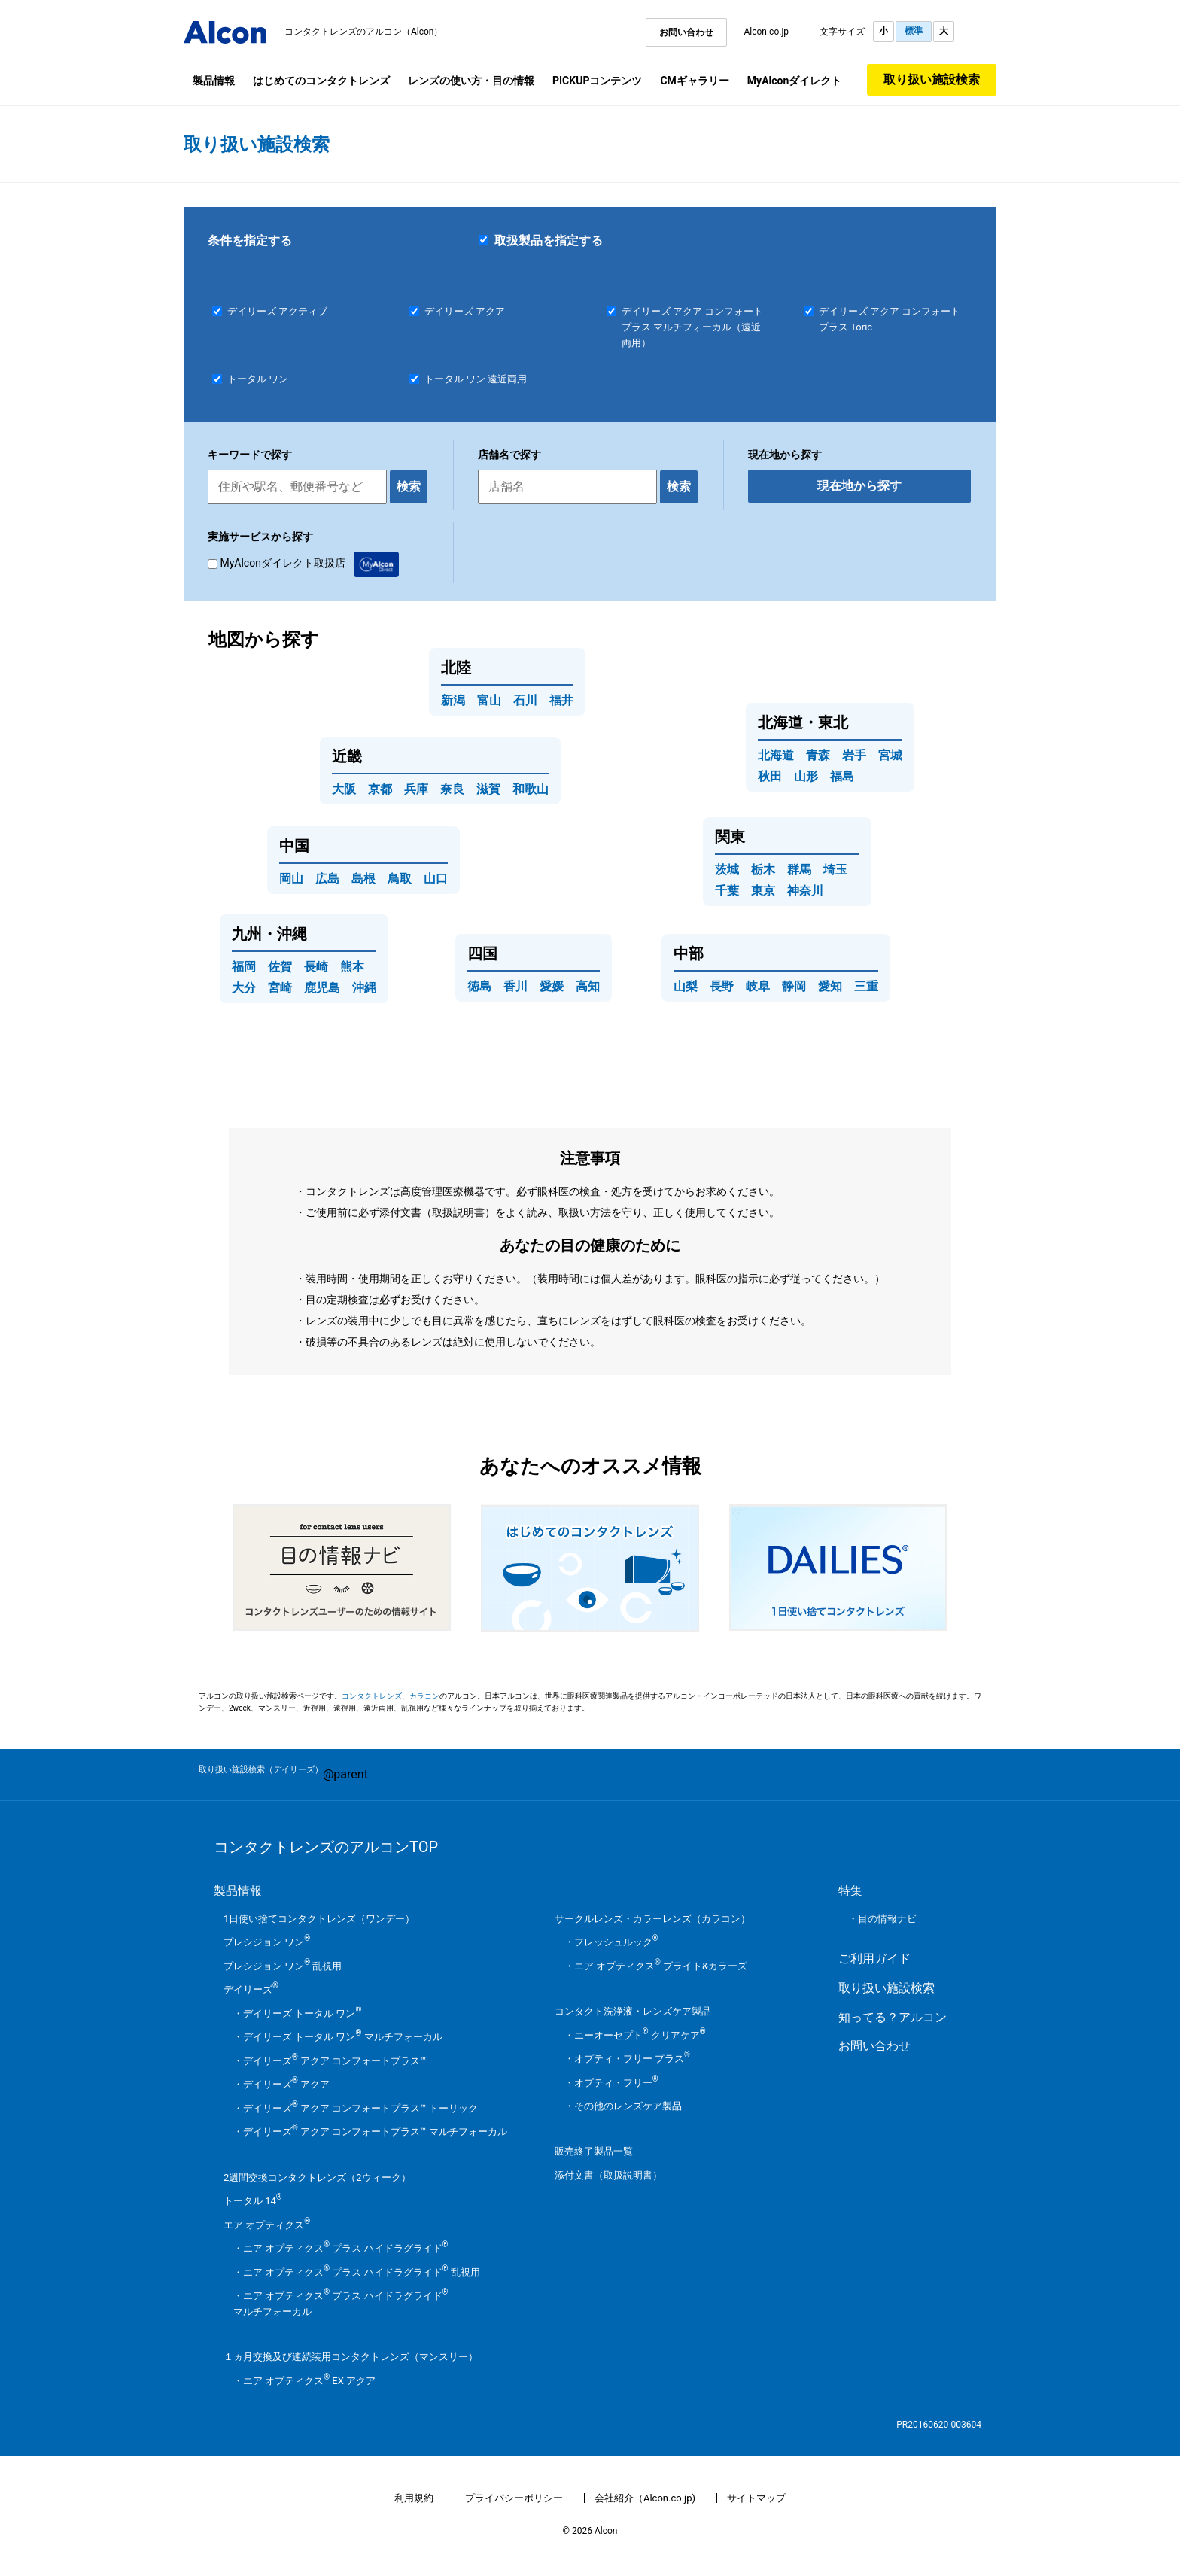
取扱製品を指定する (541, 240)
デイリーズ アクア (464, 311)
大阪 (344, 789)
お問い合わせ (686, 32)
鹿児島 (322, 988)
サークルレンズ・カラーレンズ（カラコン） (652, 1918)
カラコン (424, 1696)
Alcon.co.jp (766, 31)
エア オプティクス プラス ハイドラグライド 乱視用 (361, 2272)
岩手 (854, 755)
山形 (806, 776)
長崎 (316, 967)
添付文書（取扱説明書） (608, 2175)
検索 (409, 486)
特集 (850, 1891)
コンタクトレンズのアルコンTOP (326, 1847)
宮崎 (280, 988)
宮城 (890, 755)
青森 (818, 755)
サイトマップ (756, 2498)
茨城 (727, 869)
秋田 (770, 776)
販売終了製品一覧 (594, 2151)
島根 (363, 878)
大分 (244, 988)
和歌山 (530, 789)
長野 (722, 986)
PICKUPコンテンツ (597, 81)
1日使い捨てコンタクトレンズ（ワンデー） (319, 1918)
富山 (489, 700)
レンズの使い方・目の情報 (471, 81)
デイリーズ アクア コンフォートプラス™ (334, 2061)
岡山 (291, 878)
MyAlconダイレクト (794, 81)
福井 (561, 700)
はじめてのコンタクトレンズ (321, 81)
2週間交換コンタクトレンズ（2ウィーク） (317, 2177)
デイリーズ (251, 1989)
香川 (515, 986)
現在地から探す (859, 486)
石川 (525, 700)
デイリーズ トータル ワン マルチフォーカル (342, 2036)
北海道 (776, 755)
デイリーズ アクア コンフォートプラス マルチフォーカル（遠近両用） (692, 327)
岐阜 (758, 986)
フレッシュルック (616, 1942)
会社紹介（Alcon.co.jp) (645, 2498)
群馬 (799, 869)
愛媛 (552, 986)
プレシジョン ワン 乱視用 (283, 1966)
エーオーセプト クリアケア (640, 2035)
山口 (436, 878)
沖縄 (364, 988)
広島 (327, 878)
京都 (380, 789)
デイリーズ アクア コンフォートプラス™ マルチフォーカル (375, 2131)
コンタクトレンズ (372, 1696)
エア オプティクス (267, 2225)
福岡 (244, 967)
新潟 (453, 700)
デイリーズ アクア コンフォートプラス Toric (889, 319)
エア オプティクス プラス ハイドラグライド (345, 2248)
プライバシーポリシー (514, 2498)
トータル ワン (257, 379)
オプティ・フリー (616, 2082)
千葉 (727, 891)
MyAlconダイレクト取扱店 (303, 563)
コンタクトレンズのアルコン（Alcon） (363, 31)
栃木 (763, 869)
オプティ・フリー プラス (632, 2058)
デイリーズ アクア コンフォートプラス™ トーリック (360, 2108)
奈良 (452, 789)
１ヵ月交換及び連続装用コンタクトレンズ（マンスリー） (351, 2356)
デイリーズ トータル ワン (302, 2013)
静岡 (794, 986)
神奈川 (805, 891)
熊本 (352, 967)
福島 (842, 776)
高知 (588, 986)
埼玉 (835, 869)
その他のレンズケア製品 (628, 2106)
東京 (763, 891)
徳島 (479, 986)
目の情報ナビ (887, 1918)
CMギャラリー (694, 81)
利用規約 (413, 2498)
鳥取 (400, 878)
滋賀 (488, 789)
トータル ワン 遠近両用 (475, 379)
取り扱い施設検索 (931, 79)
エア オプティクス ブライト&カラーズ (660, 1966)
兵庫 (416, 789)
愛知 (830, 986)
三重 (866, 986)
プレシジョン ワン (267, 1942)
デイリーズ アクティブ (277, 311)
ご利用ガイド (874, 1958)
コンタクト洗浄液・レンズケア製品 (633, 2011)
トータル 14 (253, 2200)
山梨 (686, 986)
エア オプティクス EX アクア (309, 2380)
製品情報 (214, 81)
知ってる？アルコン (892, 2017)
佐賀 (280, 967)
